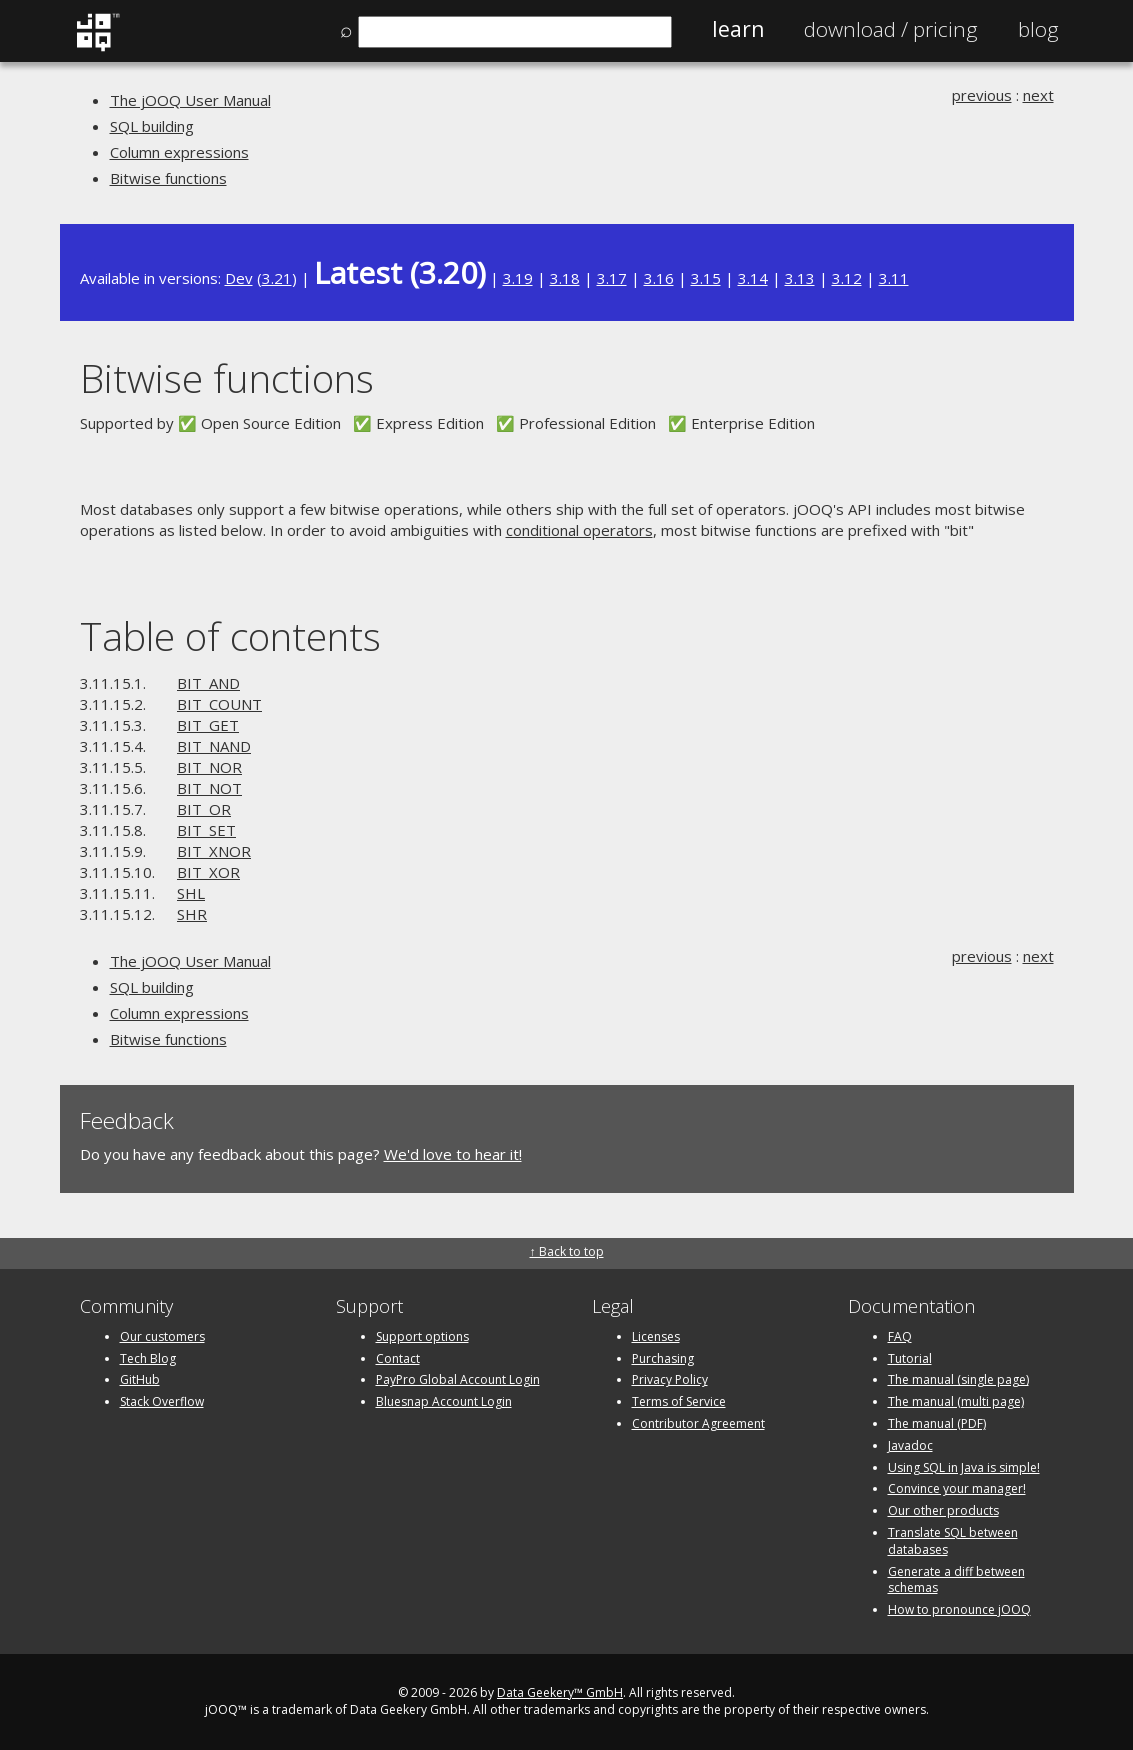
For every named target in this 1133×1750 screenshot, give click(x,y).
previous (982, 95)
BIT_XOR (208, 872)
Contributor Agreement (698, 1423)
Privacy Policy (670, 1379)
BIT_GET (208, 725)
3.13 (800, 278)
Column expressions (179, 152)
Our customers (162, 1336)
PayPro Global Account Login (458, 1379)
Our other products (943, 1510)
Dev (239, 278)
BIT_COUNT (219, 704)
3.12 (847, 278)
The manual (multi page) (956, 1401)
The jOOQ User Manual (190, 100)
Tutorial (910, 1358)
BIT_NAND (214, 746)
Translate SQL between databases (953, 1541)
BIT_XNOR (214, 851)
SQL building (152, 126)
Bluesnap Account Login (444, 1401)
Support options (422, 1336)
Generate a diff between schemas (956, 1580)
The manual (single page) (958, 1379)
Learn (738, 29)
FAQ (900, 1336)
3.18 (565, 278)
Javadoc (910, 1445)
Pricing (891, 29)
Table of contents (230, 635)
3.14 (753, 278)
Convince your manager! (957, 1488)
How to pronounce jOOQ (959, 1609)
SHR (192, 914)
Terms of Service (679, 1401)
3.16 (659, 278)
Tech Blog (148, 1358)
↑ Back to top (567, 1251)
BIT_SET (206, 830)
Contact (398, 1358)
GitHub (140, 1379)
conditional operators (579, 530)
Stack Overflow (162, 1401)
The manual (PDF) (937, 1423)
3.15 (706, 278)
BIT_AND (208, 683)
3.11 (894, 278)
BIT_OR (204, 809)
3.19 (518, 278)
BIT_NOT (209, 788)
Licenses (656, 1336)
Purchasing (663, 1358)
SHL (191, 893)
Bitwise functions (168, 178)
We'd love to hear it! (453, 1154)
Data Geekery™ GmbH (560, 1692)
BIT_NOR (209, 767)
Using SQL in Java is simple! (964, 1467)
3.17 (612, 278)
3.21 (277, 278)
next (1038, 95)
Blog (1038, 29)
